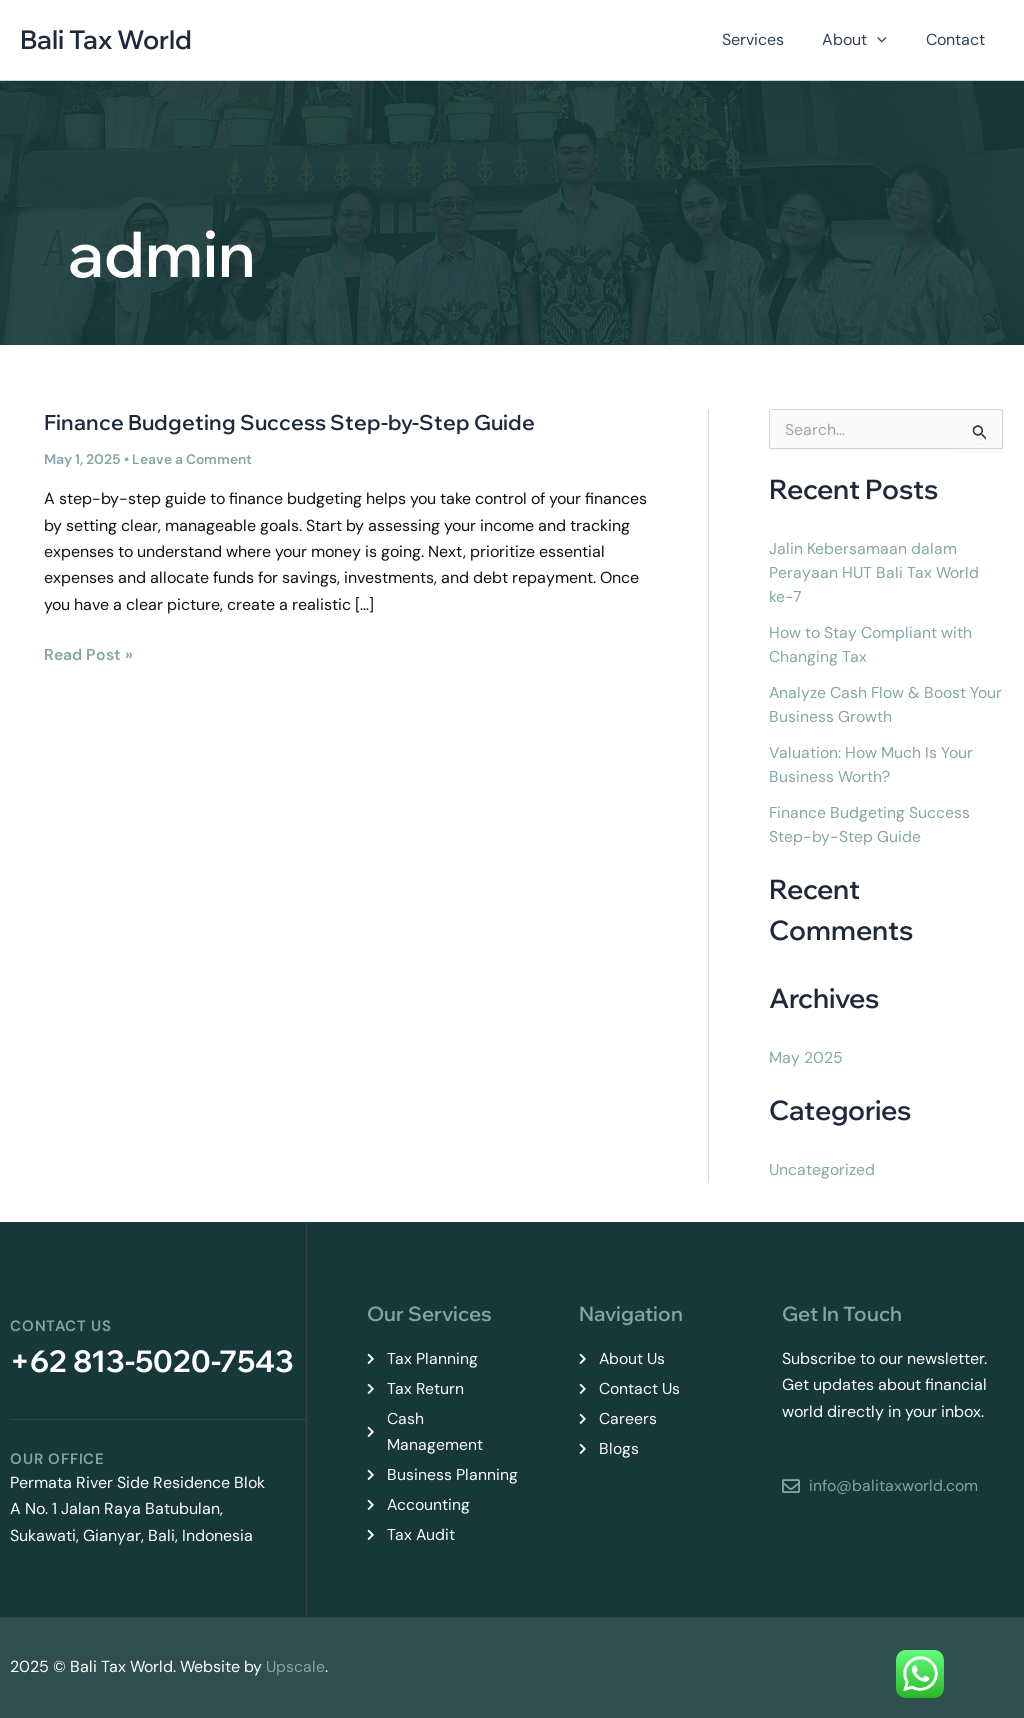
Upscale (296, 1666)
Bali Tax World (106, 39)
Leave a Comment (192, 459)
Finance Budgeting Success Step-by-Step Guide (289, 422)
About (864, 40)
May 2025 (806, 1057)
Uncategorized (822, 1169)
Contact (958, 39)
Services (769, 39)
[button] (887, 40)
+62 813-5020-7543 (152, 1361)
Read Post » (88, 653)
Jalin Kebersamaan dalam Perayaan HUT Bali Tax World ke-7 (874, 572)
